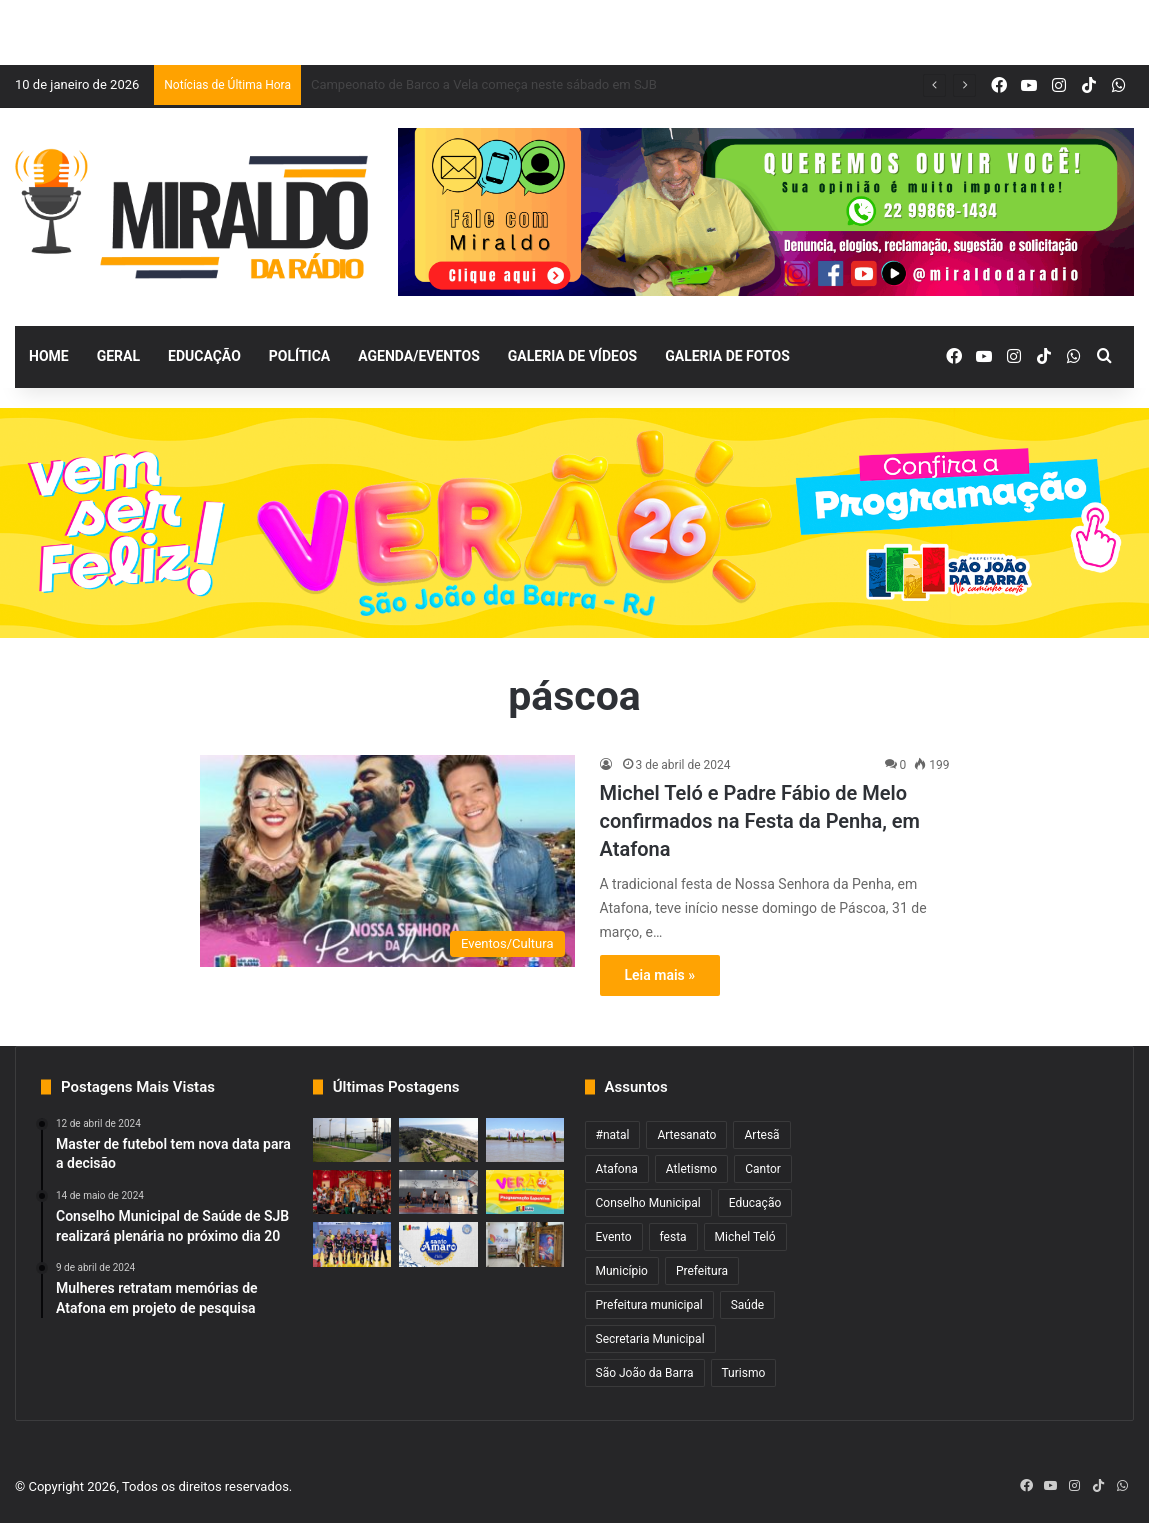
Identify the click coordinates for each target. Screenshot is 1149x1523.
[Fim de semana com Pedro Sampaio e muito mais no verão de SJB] (525, 1192)
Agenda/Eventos (418, 356)
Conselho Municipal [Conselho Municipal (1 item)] (648, 1203)
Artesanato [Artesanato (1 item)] (686, 1135)
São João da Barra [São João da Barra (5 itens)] (645, 1373)
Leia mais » (660, 975)
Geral (118, 356)
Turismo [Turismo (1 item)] (744, 1373)
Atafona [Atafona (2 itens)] (617, 1169)
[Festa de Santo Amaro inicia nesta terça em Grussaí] (438, 1244)
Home (49, 356)
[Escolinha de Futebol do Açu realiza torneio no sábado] (352, 1140)
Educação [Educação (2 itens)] (755, 1203)
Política (299, 356)
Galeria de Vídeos (572, 356)
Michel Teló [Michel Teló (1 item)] (745, 1237)
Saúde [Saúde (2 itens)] (747, 1305)
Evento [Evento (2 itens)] (614, 1237)
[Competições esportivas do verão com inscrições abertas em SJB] (352, 1244)
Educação (204, 356)
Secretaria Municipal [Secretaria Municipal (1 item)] (650, 1339)
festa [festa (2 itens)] (673, 1237)
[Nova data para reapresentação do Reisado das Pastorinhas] (352, 1192)
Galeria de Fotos (727, 356)
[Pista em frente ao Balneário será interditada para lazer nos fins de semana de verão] (438, 1140)
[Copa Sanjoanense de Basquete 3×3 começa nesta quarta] (438, 1192)
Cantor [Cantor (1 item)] (763, 1169)
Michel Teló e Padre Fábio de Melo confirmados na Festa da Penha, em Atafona (760, 821)
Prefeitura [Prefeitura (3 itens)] (702, 1271)
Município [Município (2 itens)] (622, 1271)
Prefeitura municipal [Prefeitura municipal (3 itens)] (649, 1305)
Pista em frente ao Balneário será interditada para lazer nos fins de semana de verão (553, 84)
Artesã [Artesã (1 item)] (761, 1135)
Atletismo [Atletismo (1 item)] (691, 1169)
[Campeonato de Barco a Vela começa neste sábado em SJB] (525, 1140)
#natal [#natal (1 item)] (613, 1135)
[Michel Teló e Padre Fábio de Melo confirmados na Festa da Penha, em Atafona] (387, 861)
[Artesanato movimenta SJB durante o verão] (525, 1244)
